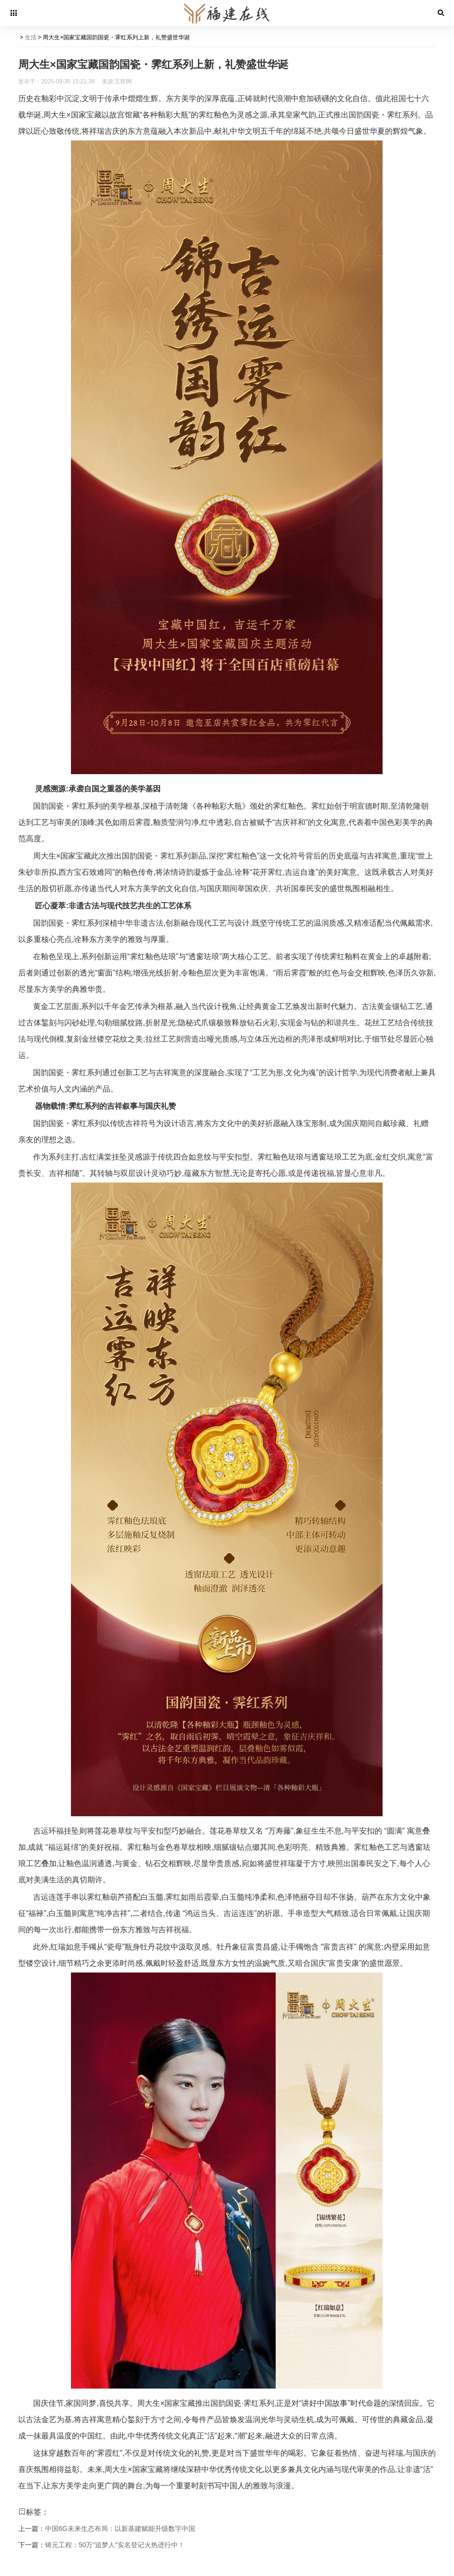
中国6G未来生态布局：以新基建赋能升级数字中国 (120, 2528)
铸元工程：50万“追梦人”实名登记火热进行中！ (115, 2545)
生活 (30, 37)
